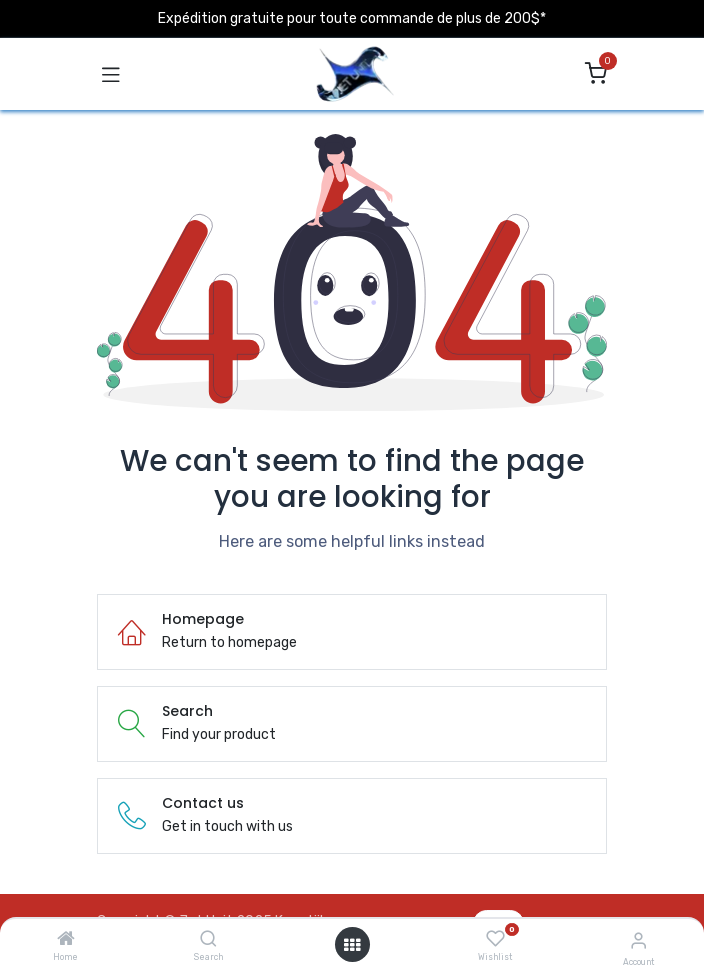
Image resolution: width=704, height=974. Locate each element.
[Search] (208, 940)
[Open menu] (352, 945)
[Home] (66, 940)
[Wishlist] (495, 939)
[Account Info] (638, 940)
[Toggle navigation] (111, 74)
